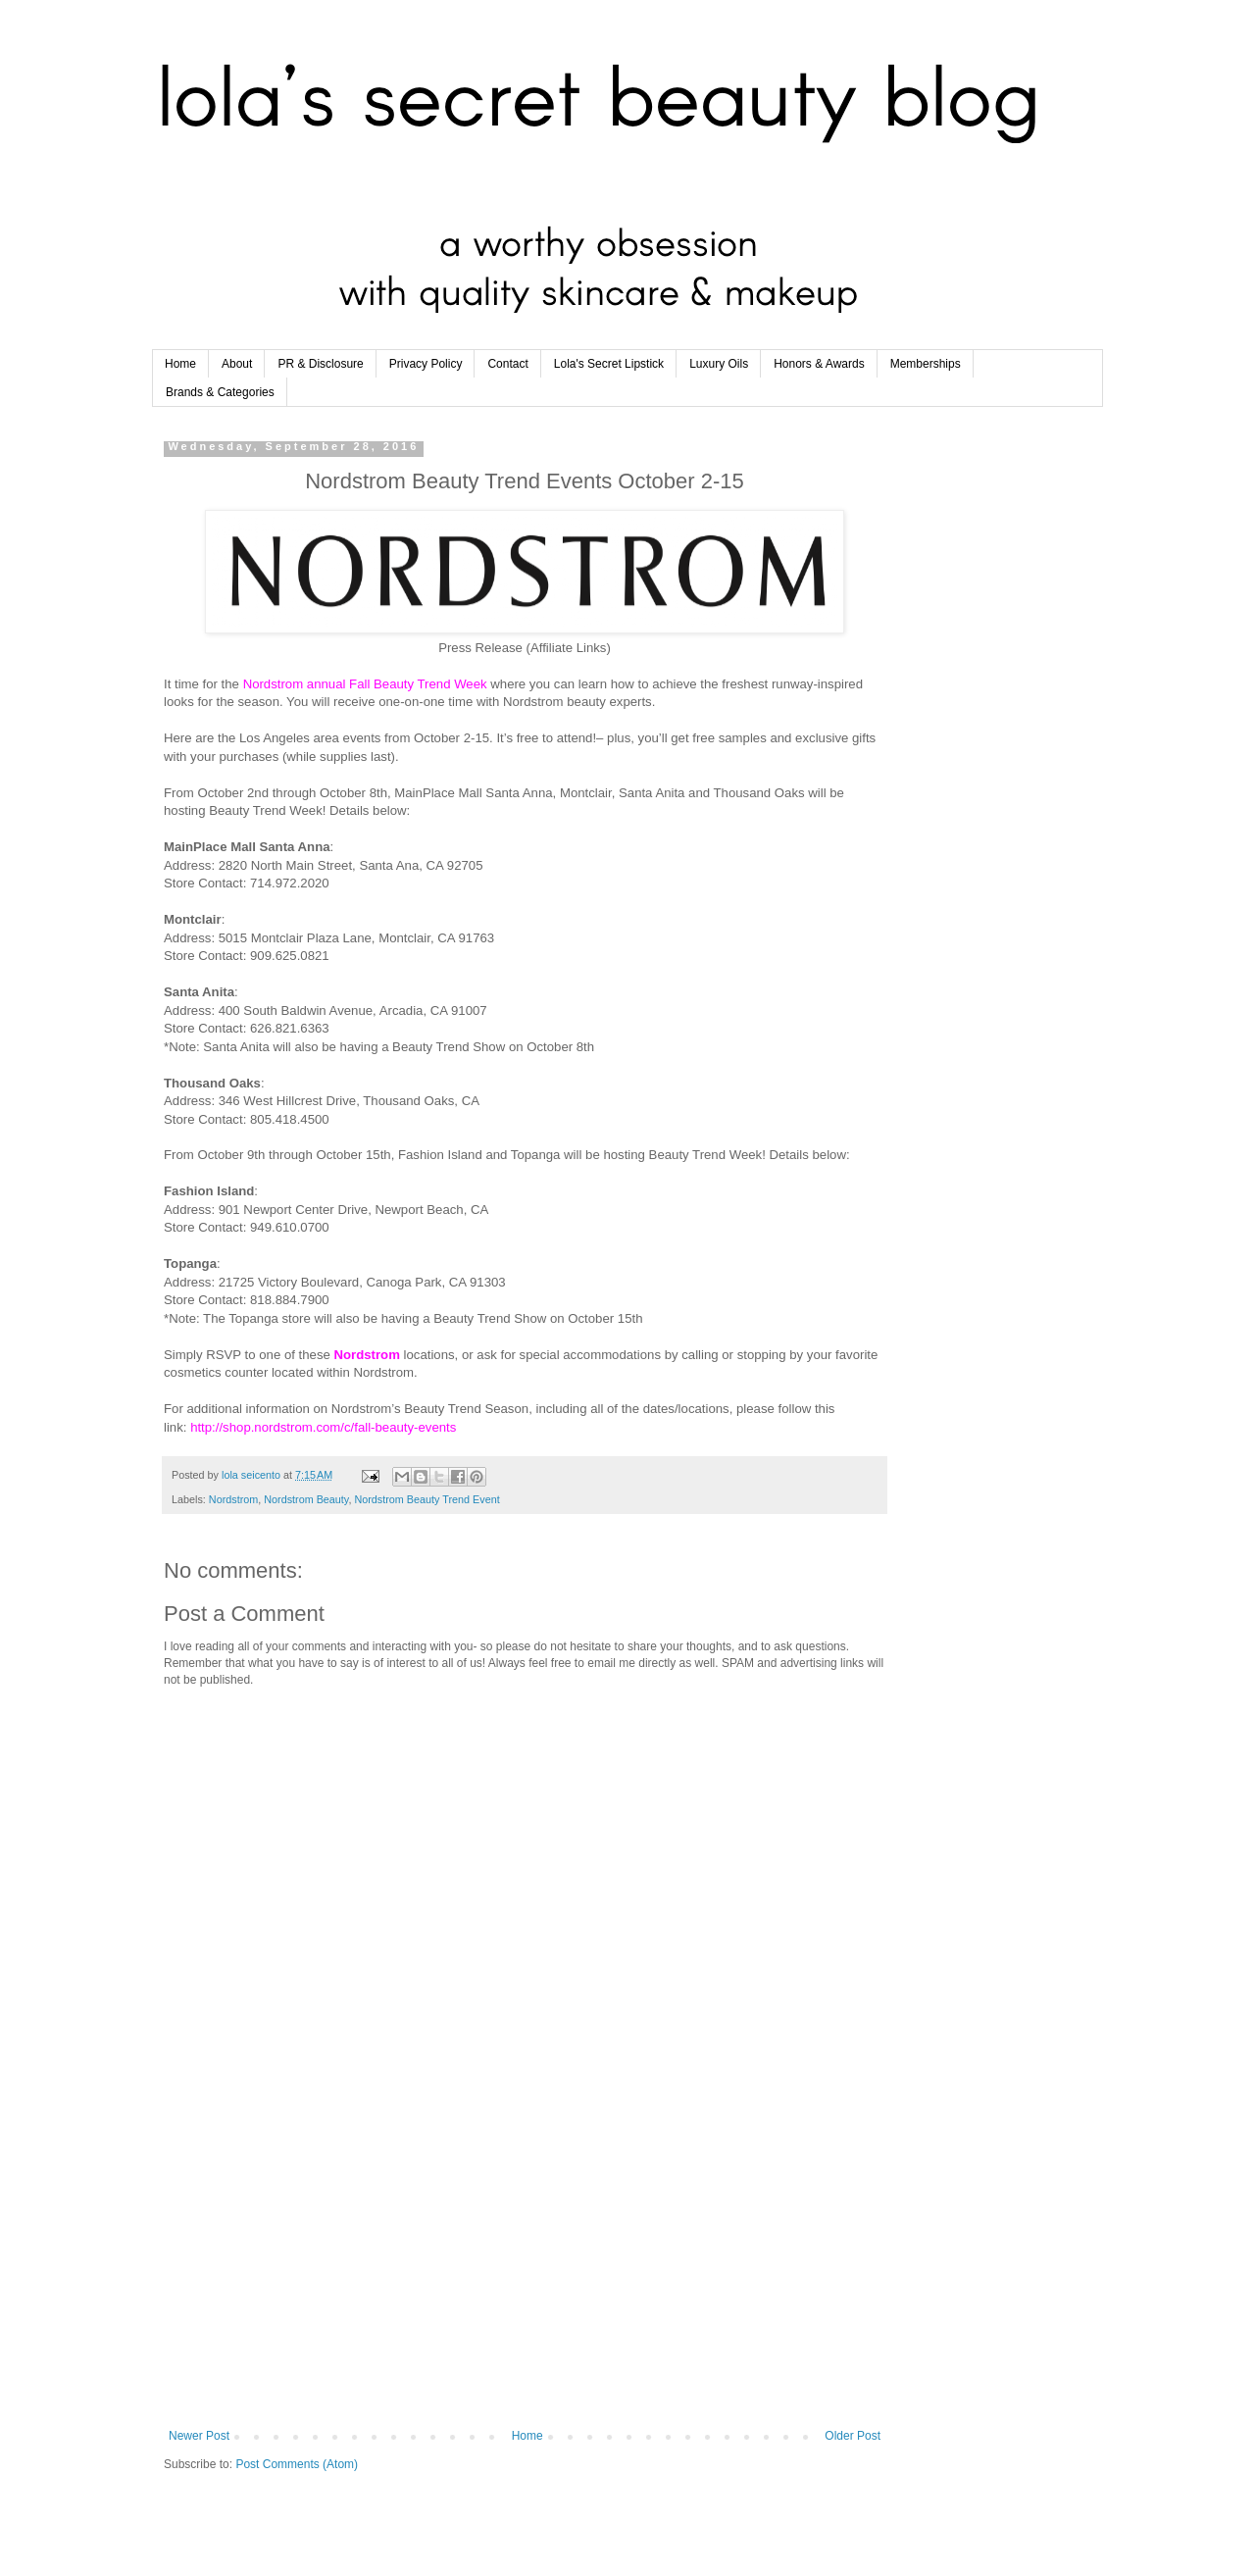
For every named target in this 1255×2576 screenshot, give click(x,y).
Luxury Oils (718, 364)
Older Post (852, 2436)
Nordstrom (233, 1499)
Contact (507, 364)
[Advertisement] (524, 2267)
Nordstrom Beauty (306, 1499)
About (237, 364)
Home (180, 364)
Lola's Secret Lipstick (609, 364)
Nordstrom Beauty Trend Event (426, 1499)
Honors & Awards (819, 364)
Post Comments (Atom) (296, 2464)
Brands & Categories (220, 392)
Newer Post (199, 2436)
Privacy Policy (426, 364)
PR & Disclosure (320, 364)
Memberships (925, 364)
